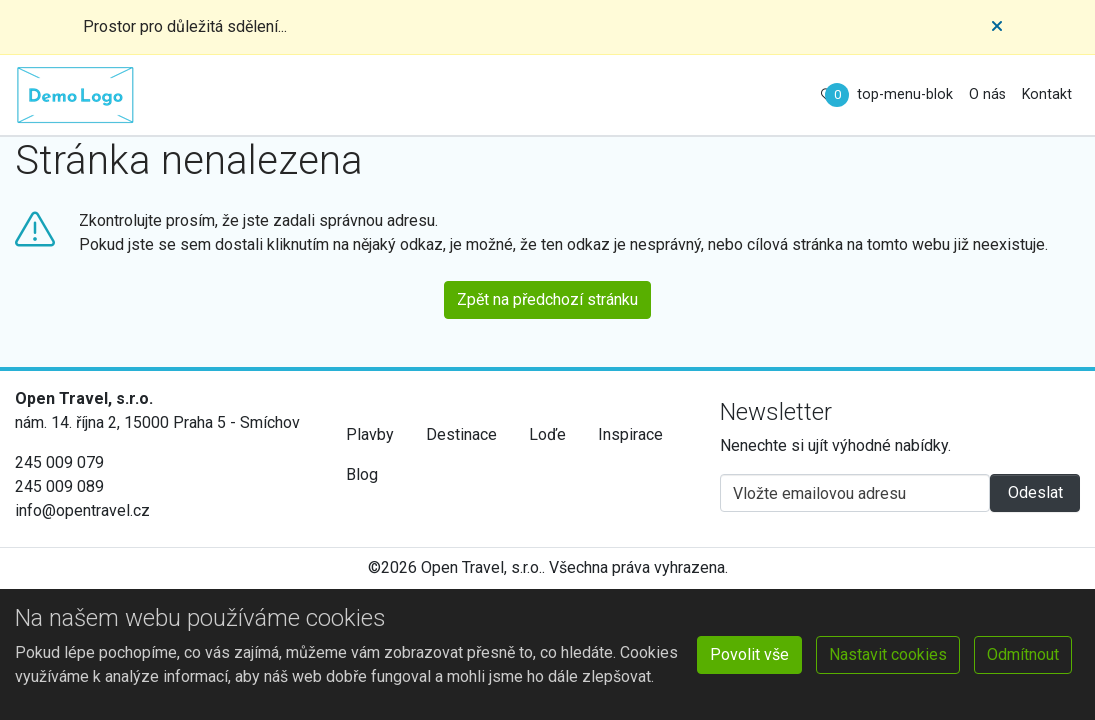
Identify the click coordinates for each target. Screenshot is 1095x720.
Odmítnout (1023, 654)
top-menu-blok (905, 94)
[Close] (997, 27)
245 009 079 (59, 462)
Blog (362, 474)
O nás (987, 94)
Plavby (370, 434)
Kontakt (1047, 94)
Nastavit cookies (888, 654)
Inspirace (630, 434)
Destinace (461, 434)
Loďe (547, 434)
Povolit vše (749, 654)
